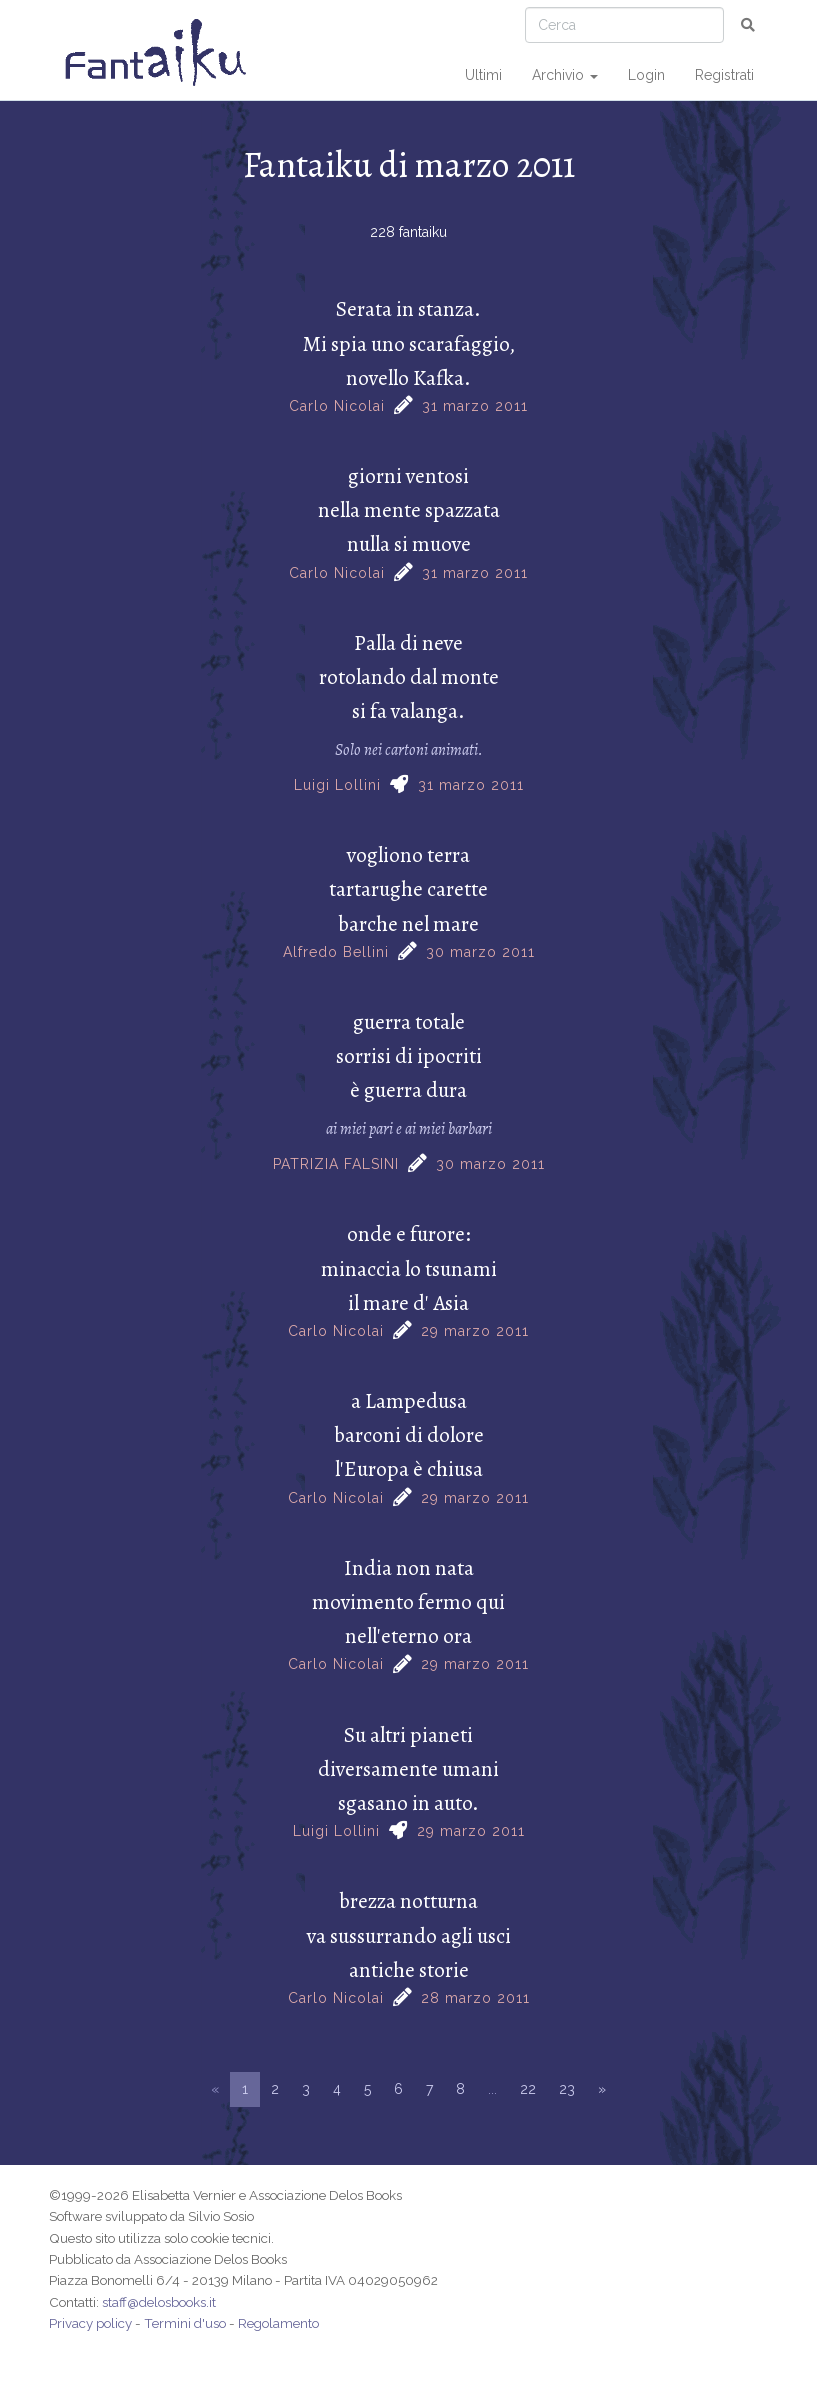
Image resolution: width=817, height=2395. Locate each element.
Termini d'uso (185, 2323)
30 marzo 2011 (480, 952)
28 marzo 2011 (475, 1998)
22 (528, 2089)
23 (567, 2089)
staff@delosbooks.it (159, 2302)
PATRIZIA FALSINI (336, 1164)
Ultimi (483, 75)
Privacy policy (90, 2323)
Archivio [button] (565, 75)
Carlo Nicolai (337, 406)
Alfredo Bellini (336, 952)
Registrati (724, 75)
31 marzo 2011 (475, 406)
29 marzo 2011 (475, 1331)
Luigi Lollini (337, 785)
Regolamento (278, 2323)
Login (646, 75)
